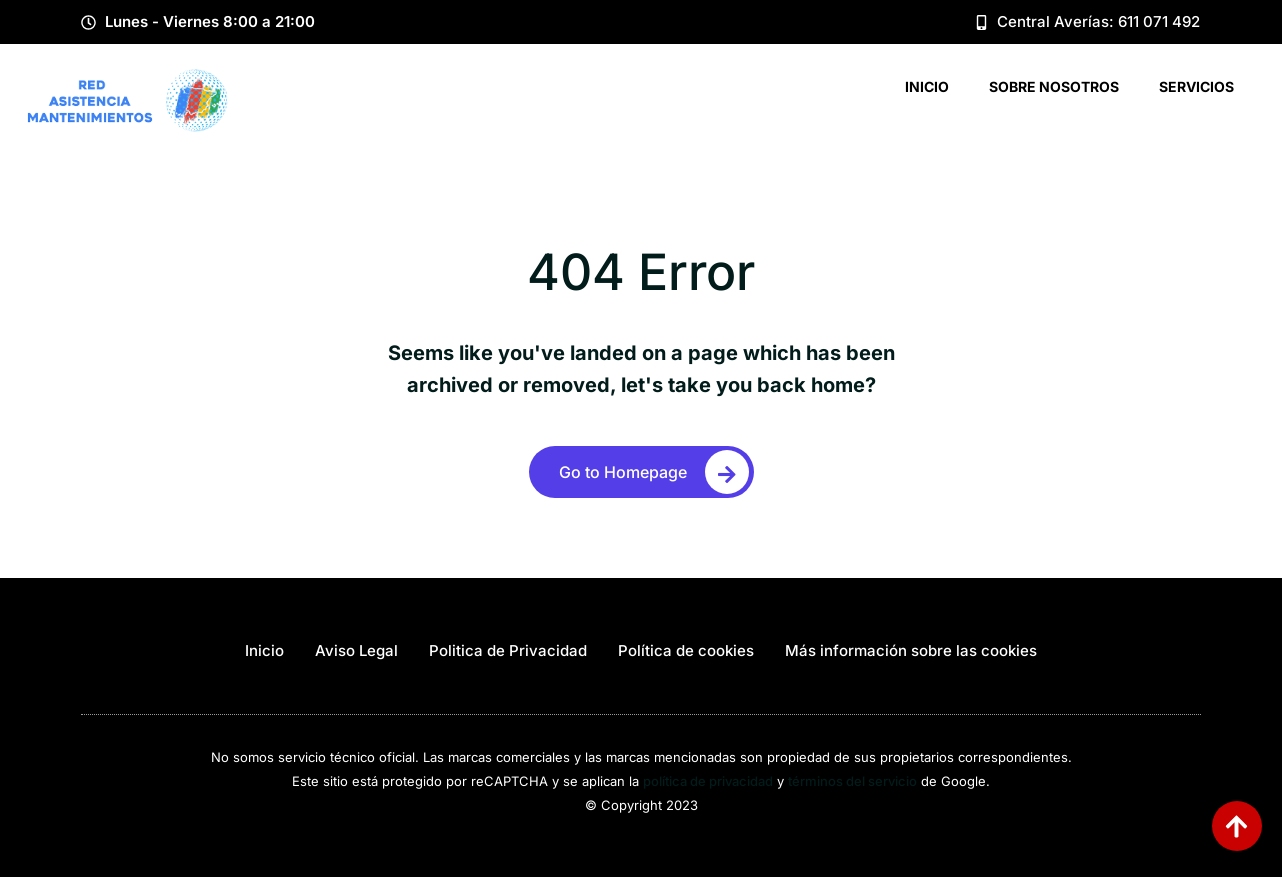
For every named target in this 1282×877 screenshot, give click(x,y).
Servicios (1196, 86)
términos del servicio (852, 781)
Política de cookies (686, 650)
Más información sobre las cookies (911, 650)
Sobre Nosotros (1054, 86)
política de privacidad (708, 781)
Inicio (927, 86)
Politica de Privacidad (508, 650)
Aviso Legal (356, 650)
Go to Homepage (654, 472)
